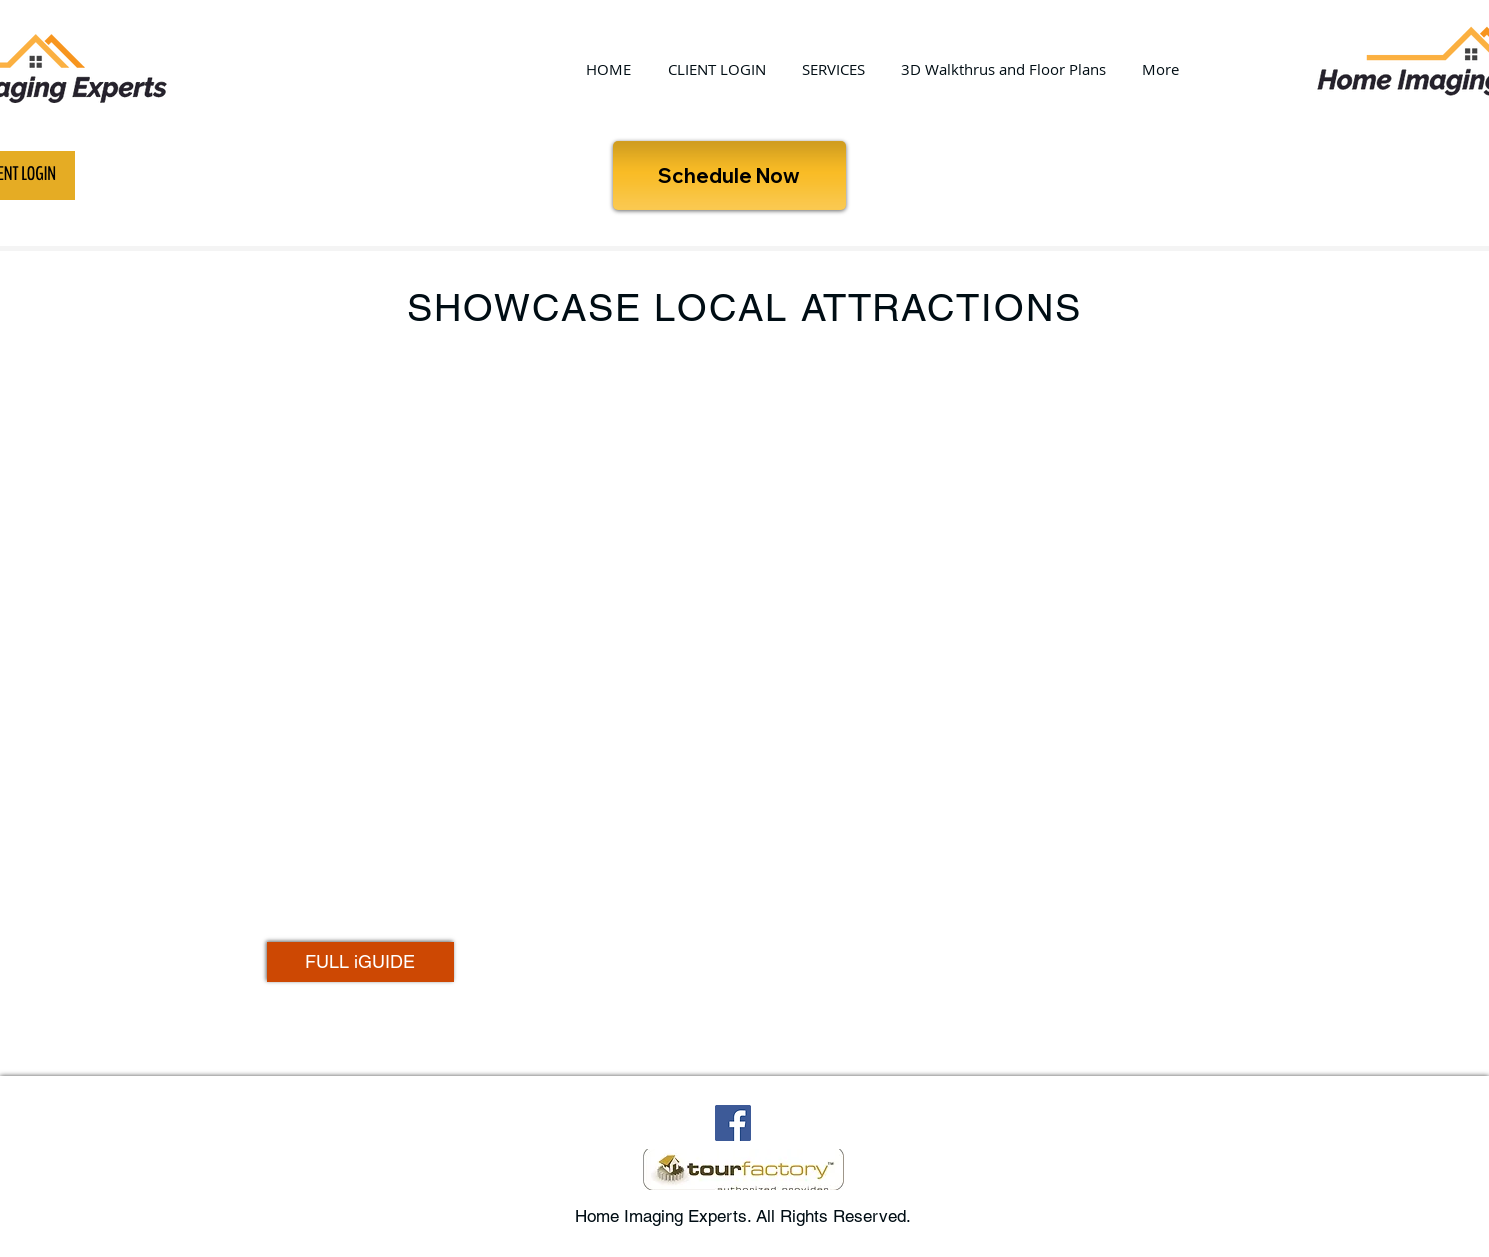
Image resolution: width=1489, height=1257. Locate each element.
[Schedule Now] (729, 175)
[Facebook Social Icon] (733, 1123)
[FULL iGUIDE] (360, 962)
